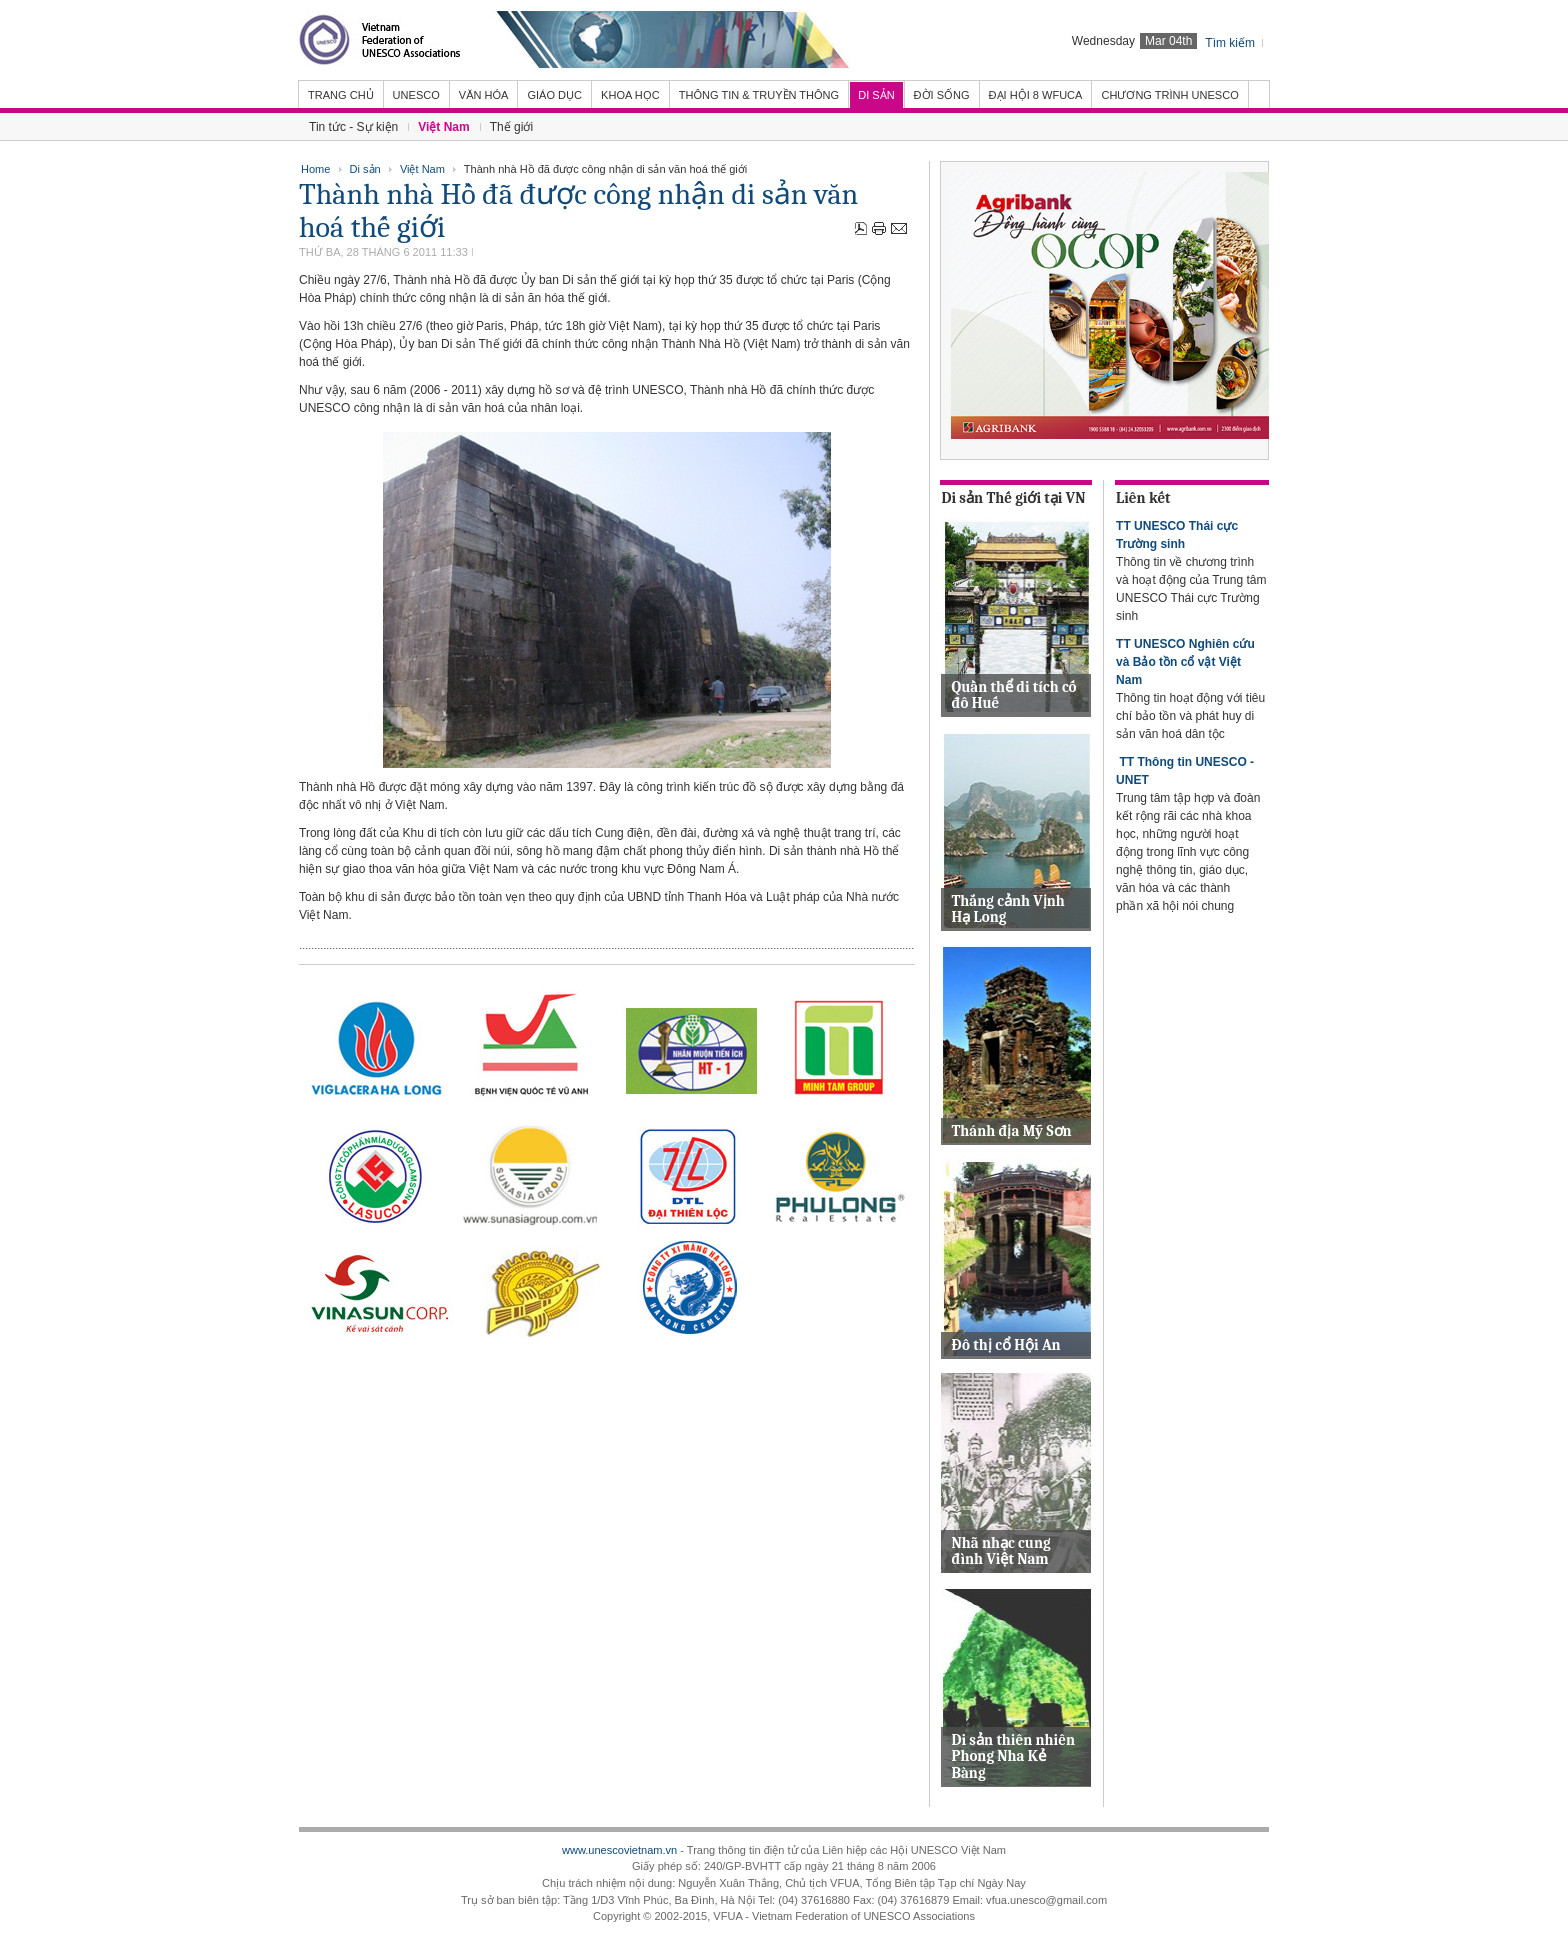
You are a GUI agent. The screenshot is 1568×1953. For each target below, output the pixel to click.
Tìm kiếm (1230, 43)
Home (315, 169)
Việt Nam (422, 169)
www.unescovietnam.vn (619, 1850)
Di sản (365, 169)
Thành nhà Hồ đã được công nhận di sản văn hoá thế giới (578, 211)
